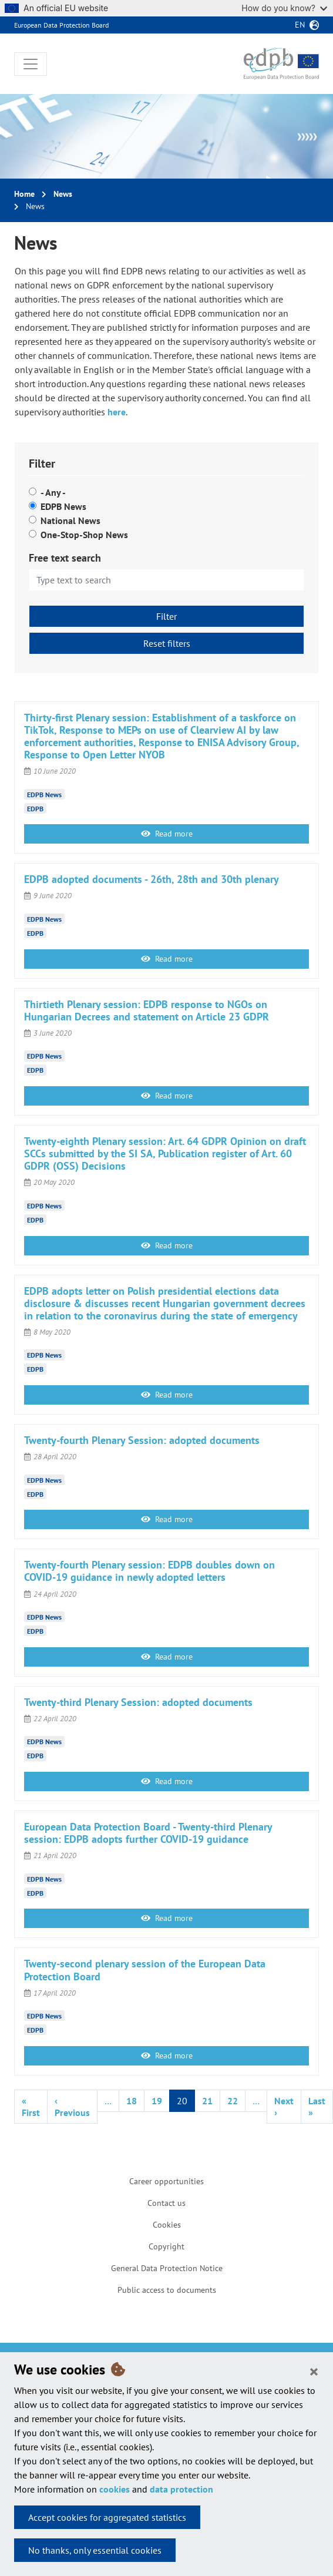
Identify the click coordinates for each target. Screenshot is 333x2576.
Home (24, 194)
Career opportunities (166, 2181)
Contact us (166, 2203)
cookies (114, 2489)
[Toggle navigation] (30, 64)
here (116, 412)
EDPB (35, 808)
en (300, 24)
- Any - (53, 492)
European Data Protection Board (61, 25)
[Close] (314, 2371)
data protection (181, 2489)
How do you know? (284, 8)
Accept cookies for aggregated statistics (107, 2517)
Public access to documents (166, 2290)
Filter (166, 616)
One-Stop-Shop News (84, 534)
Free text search (65, 558)
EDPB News (63, 506)
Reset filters (166, 643)
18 (131, 2101)
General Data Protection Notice (167, 2268)
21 (207, 2101)
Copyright (166, 2246)
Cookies (167, 2224)
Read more (167, 833)
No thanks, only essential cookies (95, 2550)
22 (232, 2101)
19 (157, 2101)
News (62, 194)
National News (70, 520)
